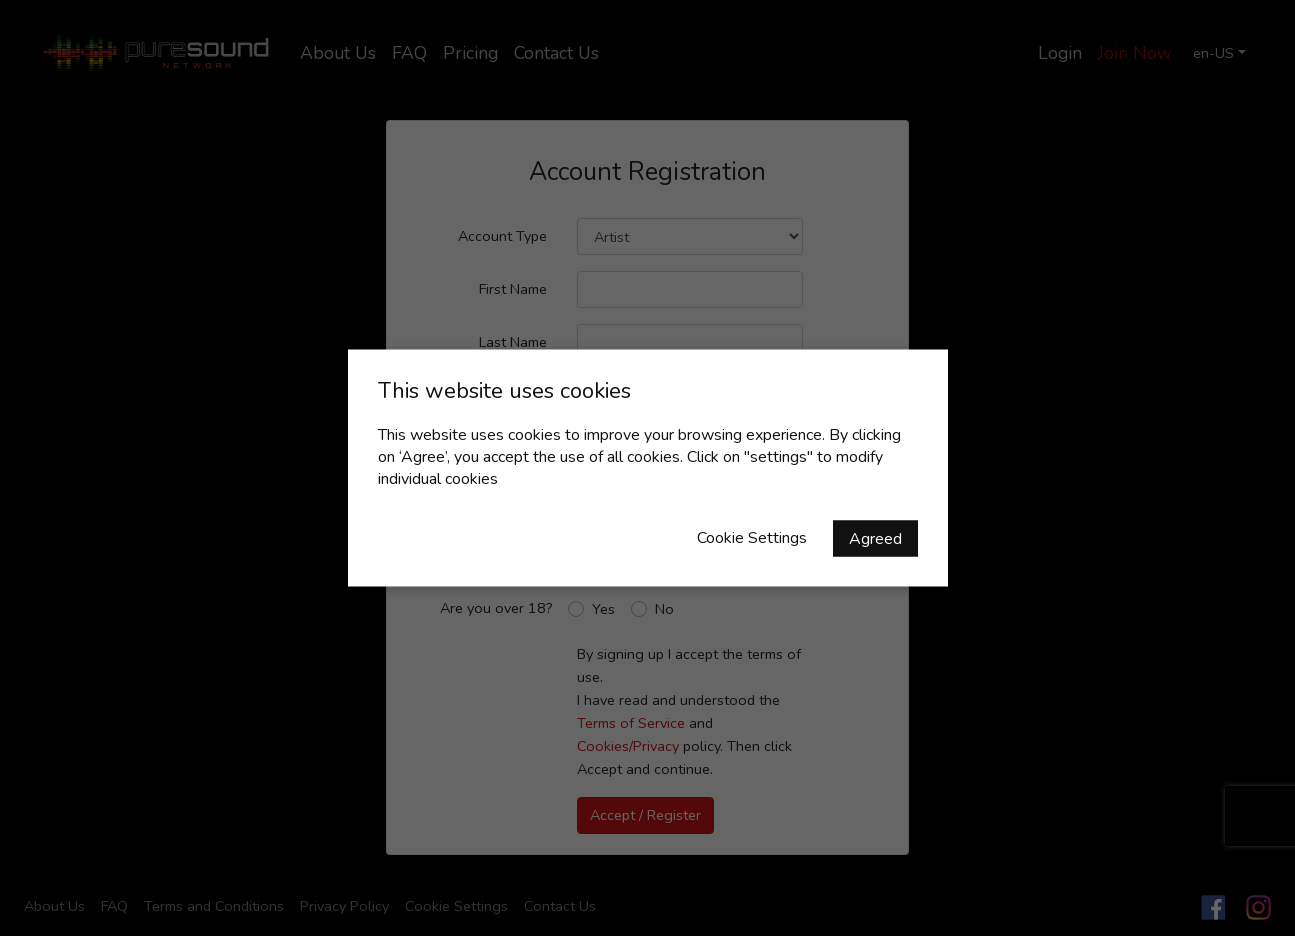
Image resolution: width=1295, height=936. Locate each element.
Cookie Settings (752, 538)
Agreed (875, 539)
